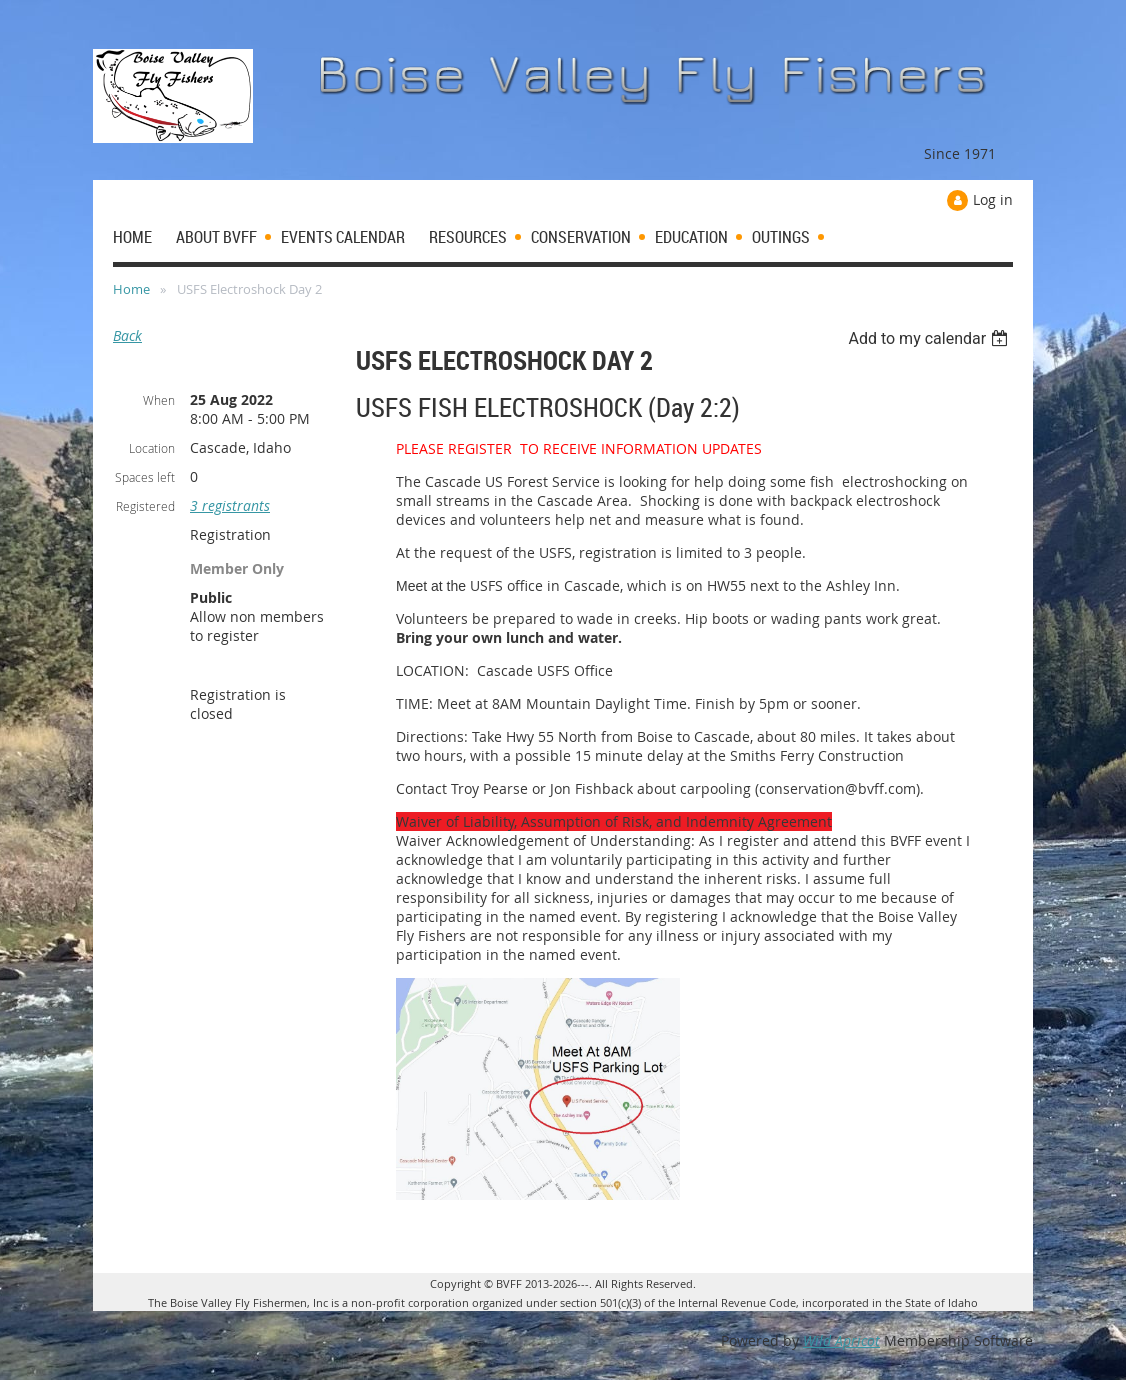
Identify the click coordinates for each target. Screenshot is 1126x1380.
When (159, 400)
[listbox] (930, 338)
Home (131, 289)
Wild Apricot (841, 1340)
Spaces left (145, 477)
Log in (993, 199)
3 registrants (230, 505)
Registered (145, 506)
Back (127, 335)
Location (152, 448)
